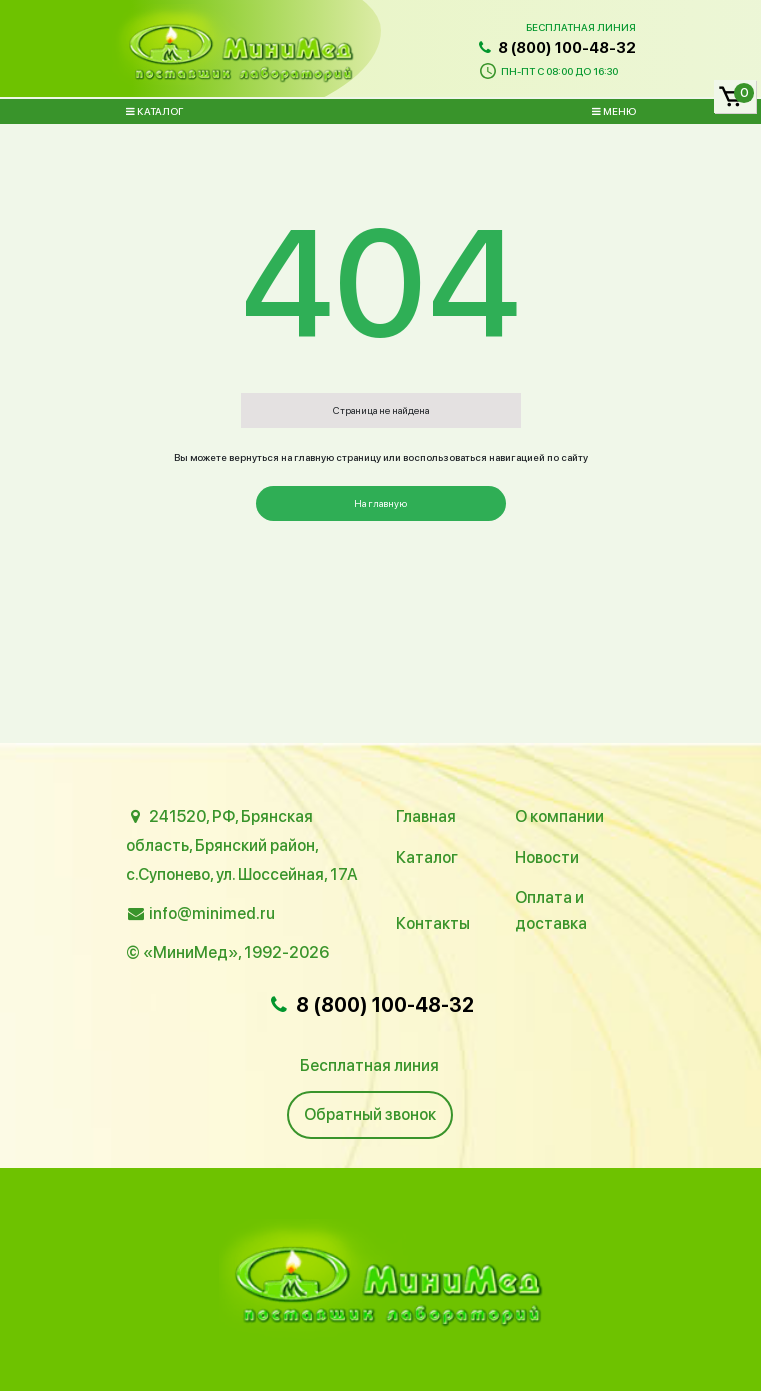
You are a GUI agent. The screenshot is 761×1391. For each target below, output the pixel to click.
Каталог (154, 111)
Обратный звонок (370, 1114)
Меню (614, 111)
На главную (380, 503)
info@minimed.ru (212, 913)
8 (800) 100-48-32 (555, 48)
